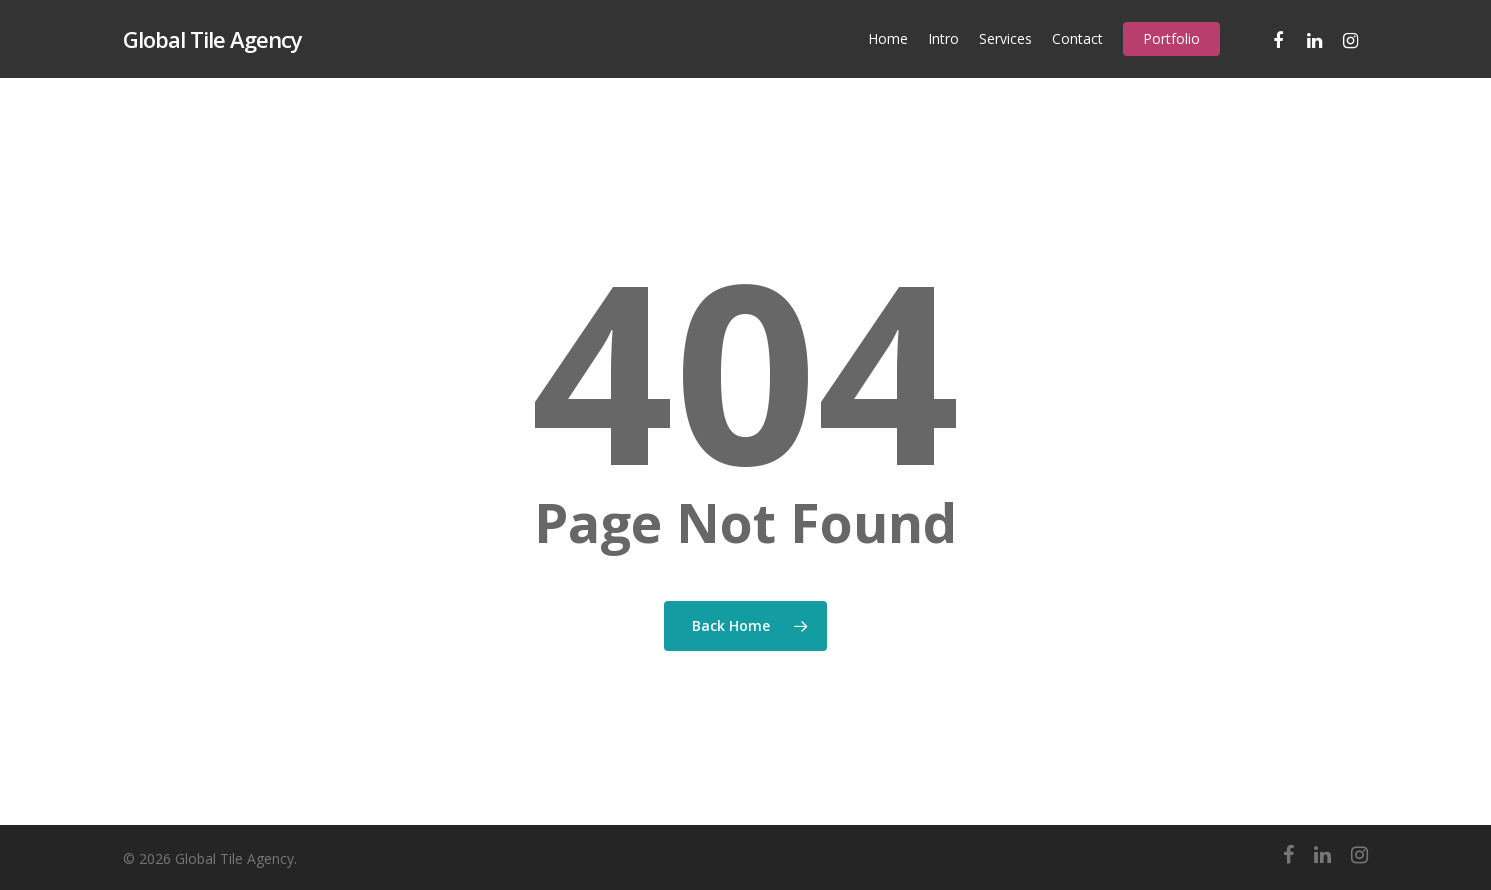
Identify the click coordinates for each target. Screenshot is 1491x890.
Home (888, 38)
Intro (943, 38)
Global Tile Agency (212, 39)
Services (1005, 38)
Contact (1077, 38)
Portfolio (1171, 38)
